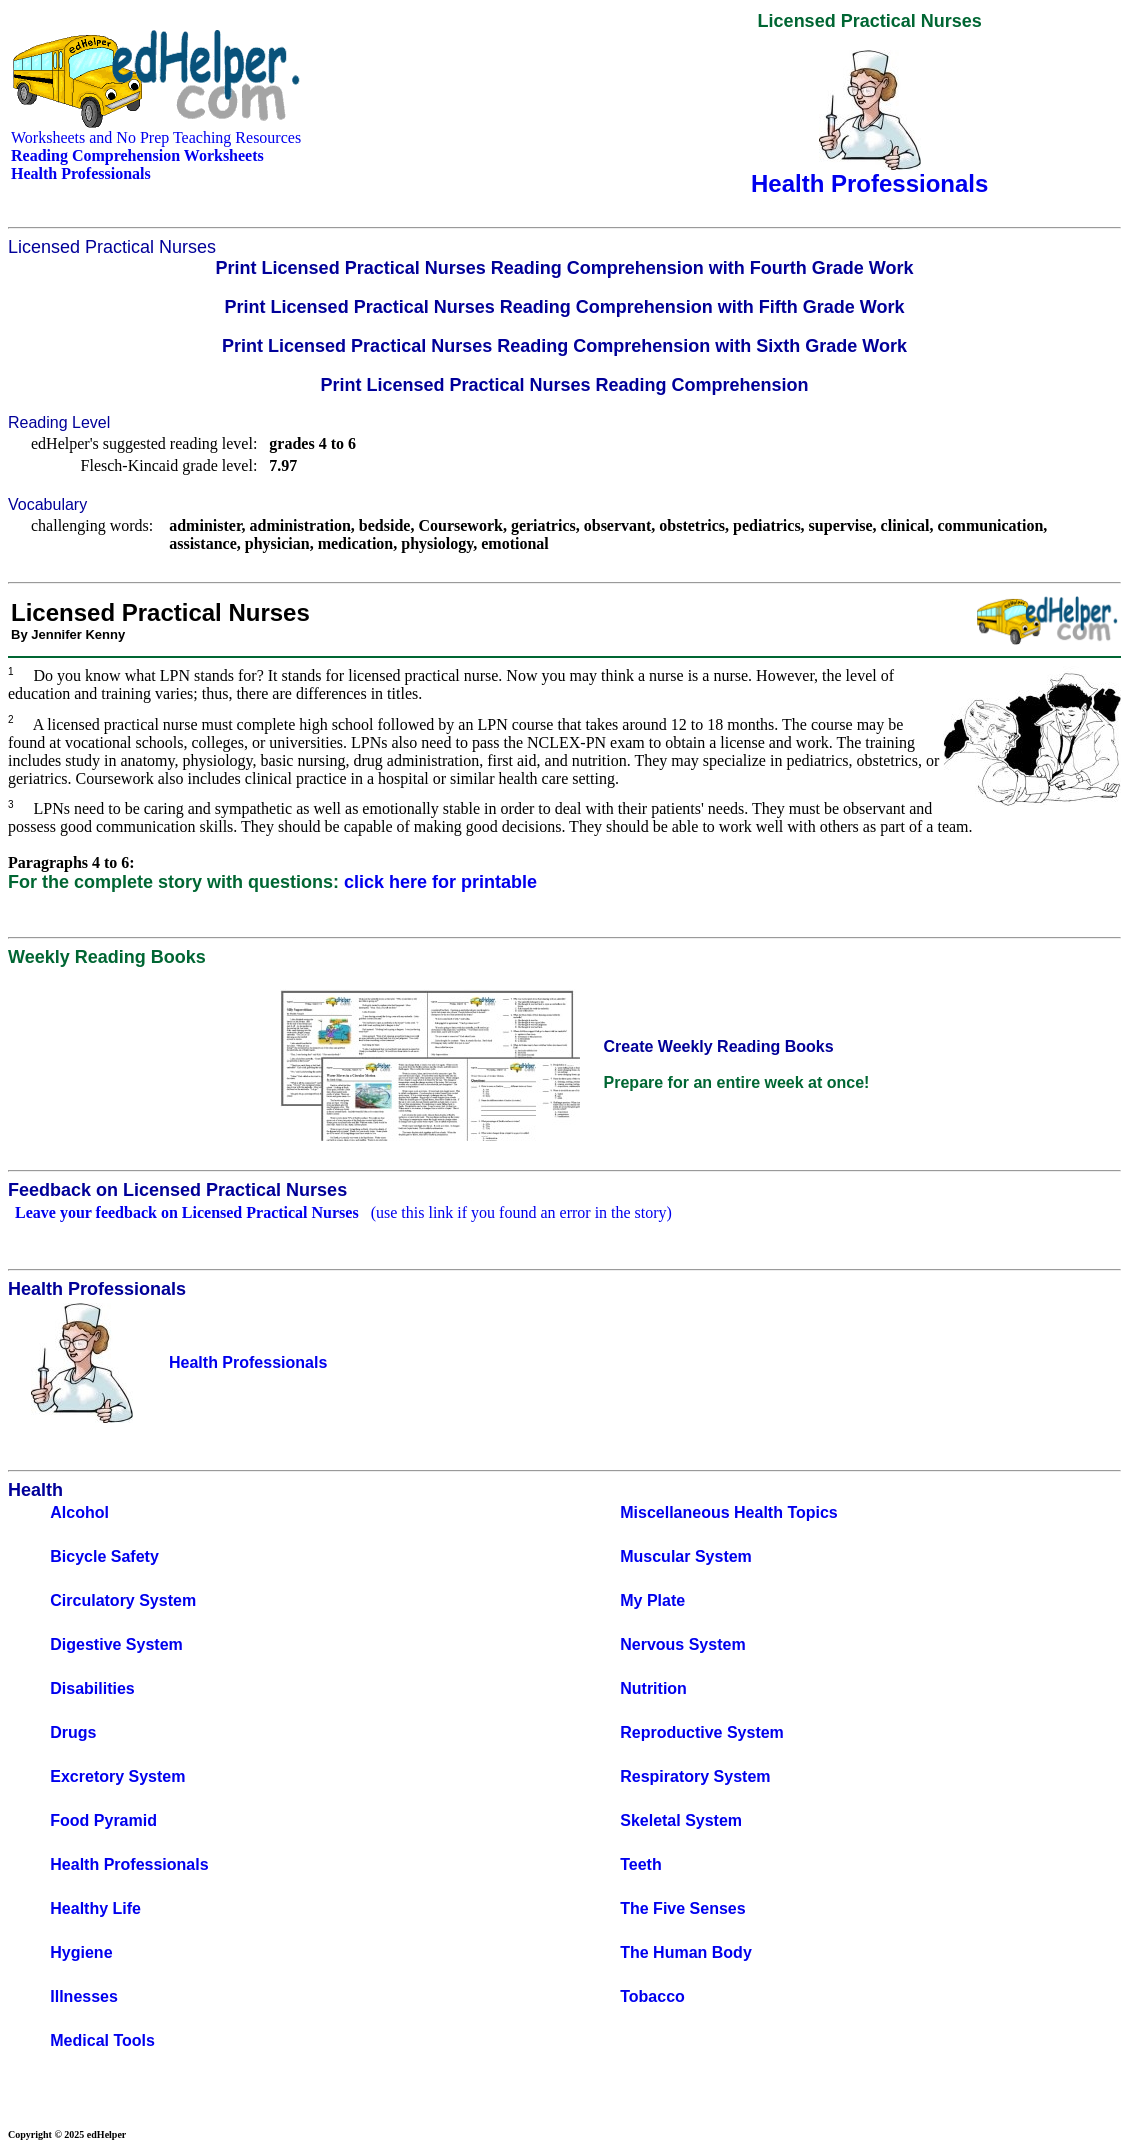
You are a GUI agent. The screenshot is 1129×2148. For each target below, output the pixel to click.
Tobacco (652, 1996)
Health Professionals (129, 1864)
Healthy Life (95, 1908)
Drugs (73, 1732)
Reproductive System (702, 1732)
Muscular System (686, 1556)
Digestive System (116, 1644)
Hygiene (81, 1952)
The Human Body (686, 1952)
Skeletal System (681, 1820)
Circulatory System (123, 1600)
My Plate (652, 1600)
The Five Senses (682, 1908)
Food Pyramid (103, 1820)
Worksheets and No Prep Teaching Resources (156, 137)
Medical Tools (102, 2040)
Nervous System (682, 1644)
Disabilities (92, 1688)
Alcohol (79, 1512)
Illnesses (84, 1996)
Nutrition (653, 1688)
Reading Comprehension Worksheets (137, 155)
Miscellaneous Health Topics (729, 1512)
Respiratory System (695, 1776)
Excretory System (117, 1776)
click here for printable (440, 882)
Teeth (640, 1864)
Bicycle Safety (104, 1556)
